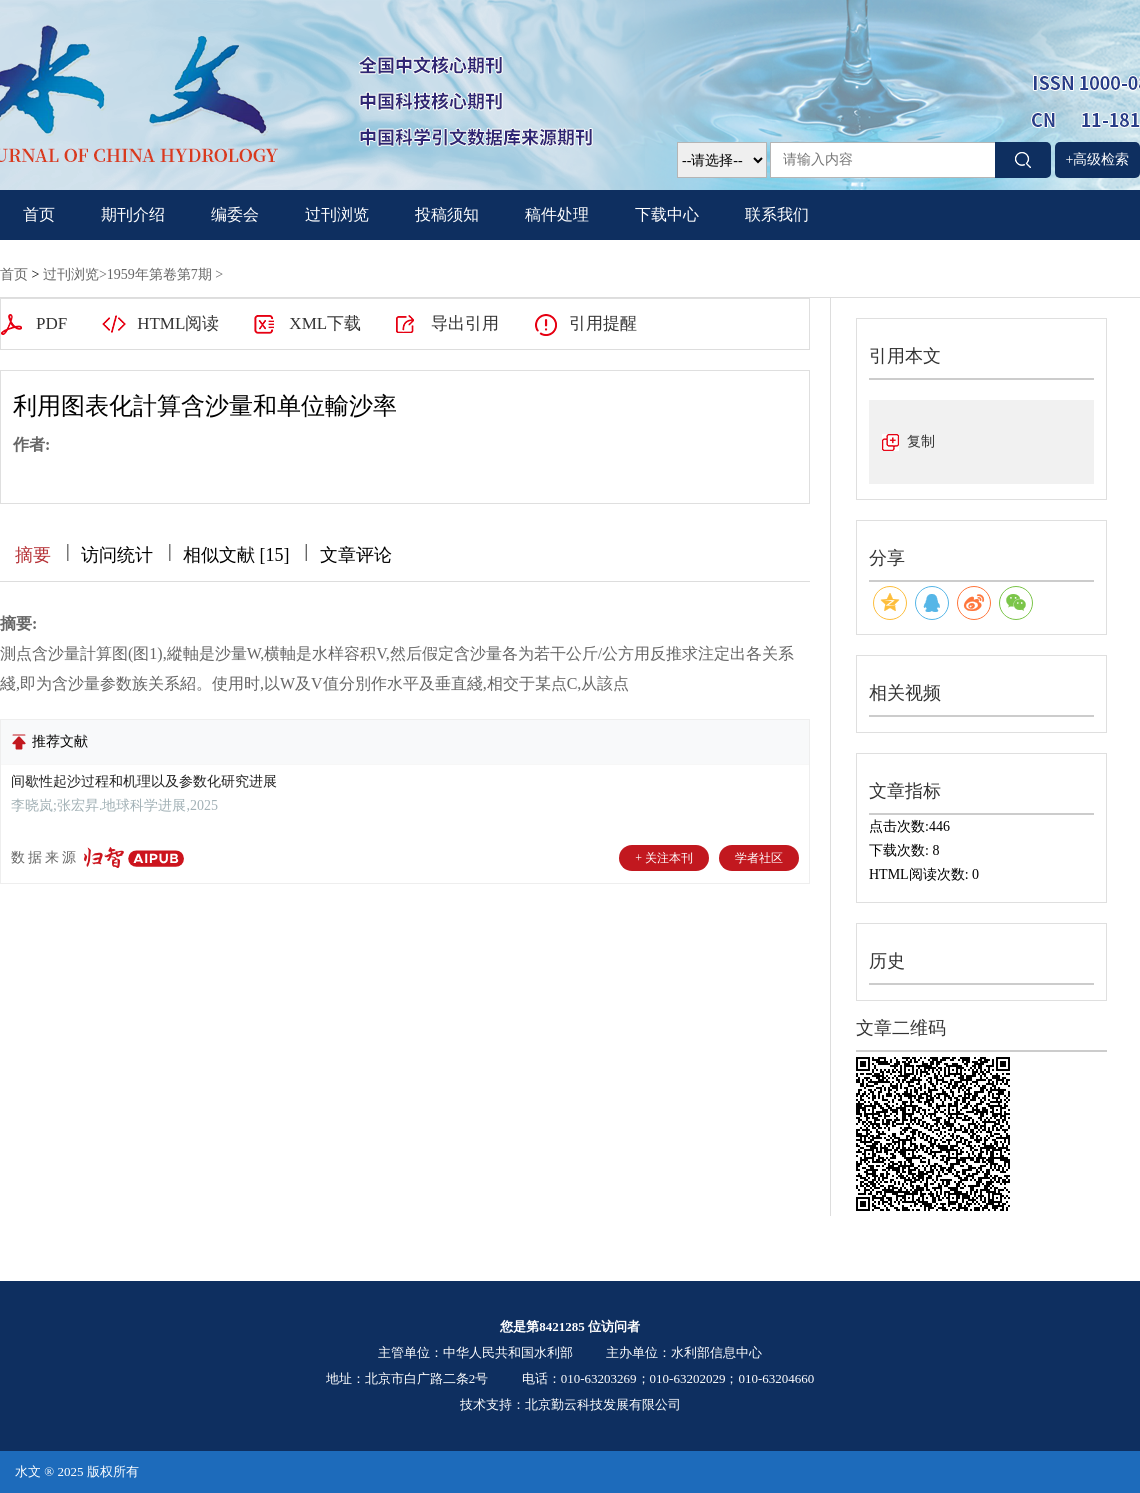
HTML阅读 (178, 323)
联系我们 (777, 214)
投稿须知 (447, 214)
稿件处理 (557, 214)
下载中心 (667, 214)
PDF (51, 323)
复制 (921, 441)
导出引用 (465, 323)
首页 (39, 214)
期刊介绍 (133, 214)
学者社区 (759, 858)
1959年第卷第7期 (159, 274)
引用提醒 (603, 323)
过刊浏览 (337, 214)
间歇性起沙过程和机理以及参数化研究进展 (144, 781)
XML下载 (325, 323)
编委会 (235, 214)
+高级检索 (1098, 159)
